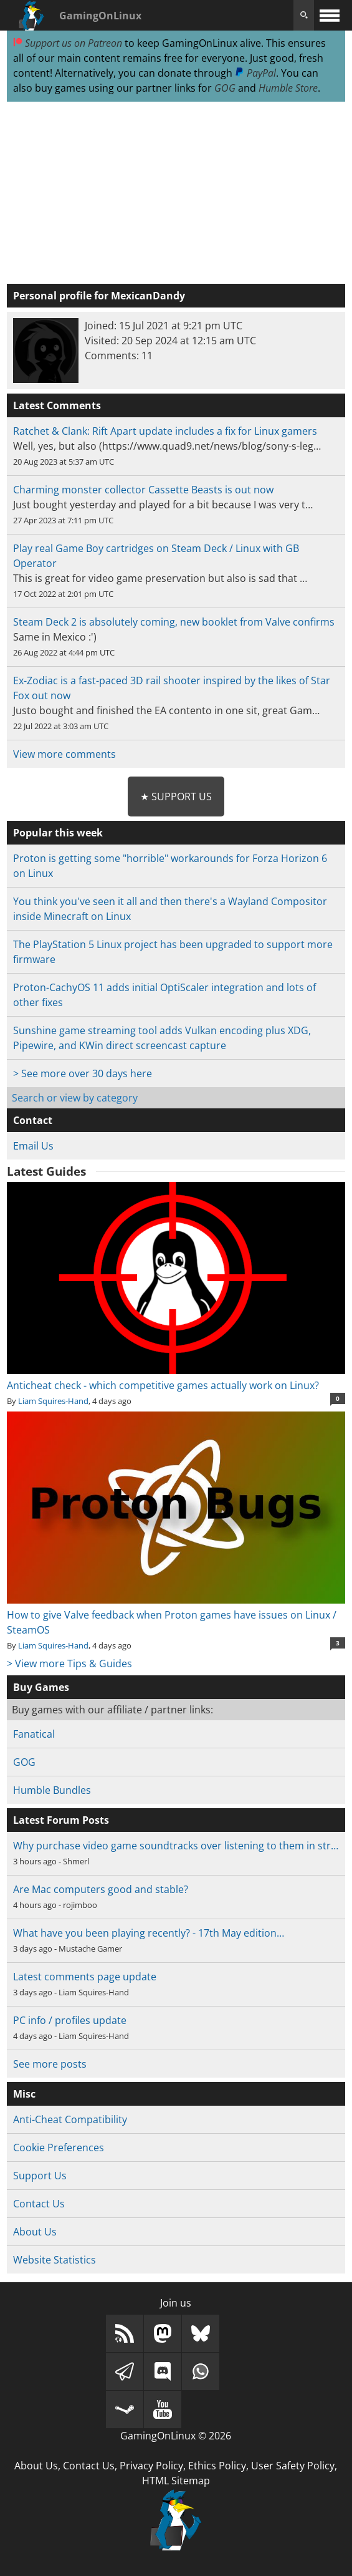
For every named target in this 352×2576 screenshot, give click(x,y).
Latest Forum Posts (61, 1820)
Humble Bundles (52, 1790)
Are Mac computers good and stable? (100, 1889)
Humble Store (288, 88)
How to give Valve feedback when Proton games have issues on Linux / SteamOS (176, 1615)
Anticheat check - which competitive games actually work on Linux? (176, 1377)
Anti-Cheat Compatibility (70, 2119)
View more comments (64, 754)
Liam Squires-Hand (53, 1401)
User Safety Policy (293, 2465)
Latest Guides (46, 1171)
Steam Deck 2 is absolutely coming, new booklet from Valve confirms (174, 622)
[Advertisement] (176, 193)
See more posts (50, 2064)
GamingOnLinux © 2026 (175, 2436)
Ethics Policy (217, 2465)
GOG (224, 88)
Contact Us (39, 2203)
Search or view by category (75, 1098)
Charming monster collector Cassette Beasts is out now (143, 489)
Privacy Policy (151, 2465)
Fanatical (34, 1734)
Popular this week (58, 833)
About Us (35, 2232)
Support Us (40, 2175)
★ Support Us (176, 796)
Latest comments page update (84, 1976)
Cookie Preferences (58, 2147)
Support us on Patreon (67, 43)
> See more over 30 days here (82, 1073)
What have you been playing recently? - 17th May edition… (148, 1933)
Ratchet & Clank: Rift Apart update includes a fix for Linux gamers (165, 431)
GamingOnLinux (100, 15)
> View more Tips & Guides (69, 1663)
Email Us (33, 1146)
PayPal (255, 73)
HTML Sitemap (176, 2480)
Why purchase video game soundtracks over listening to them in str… (175, 1845)
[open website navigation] (329, 15)
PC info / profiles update (69, 2020)
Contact (32, 1120)
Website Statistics (54, 2260)
